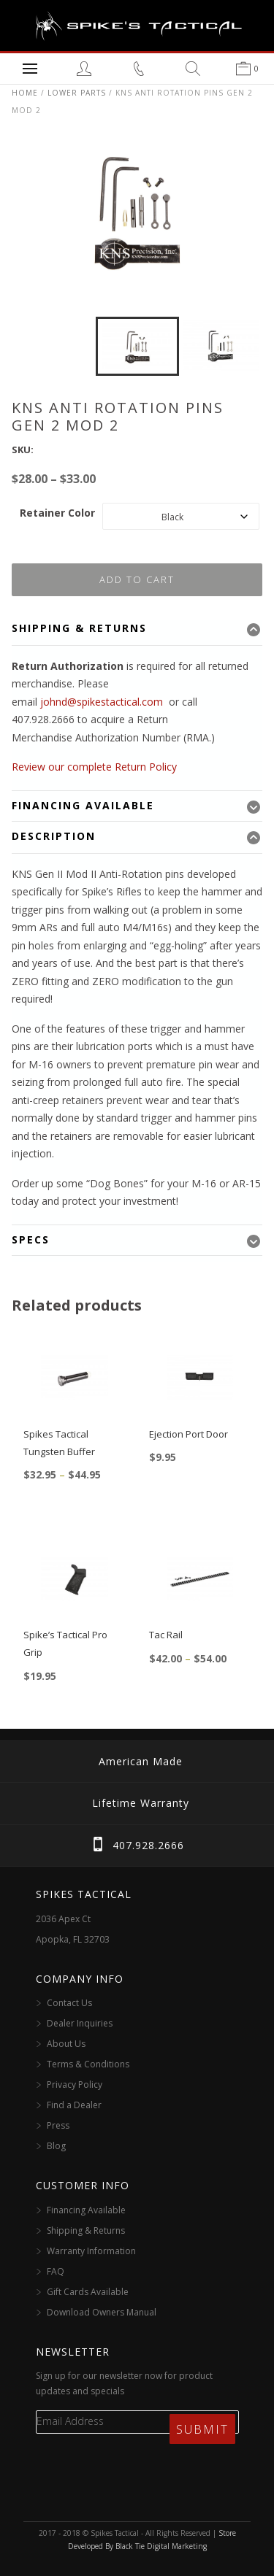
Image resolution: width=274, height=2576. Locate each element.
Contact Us (69, 2003)
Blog (56, 2146)
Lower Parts (76, 93)
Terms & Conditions (88, 2064)
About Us (66, 2043)
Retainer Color (57, 513)
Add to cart (137, 579)
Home (25, 93)
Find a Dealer (74, 2105)
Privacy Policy (74, 2084)
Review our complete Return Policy (94, 767)
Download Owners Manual (101, 2312)
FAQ (55, 2271)
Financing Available (86, 2210)
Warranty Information (91, 2251)
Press (58, 2125)
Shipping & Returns (86, 2230)
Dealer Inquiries (80, 2023)
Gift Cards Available (88, 2292)
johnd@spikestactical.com (101, 702)
